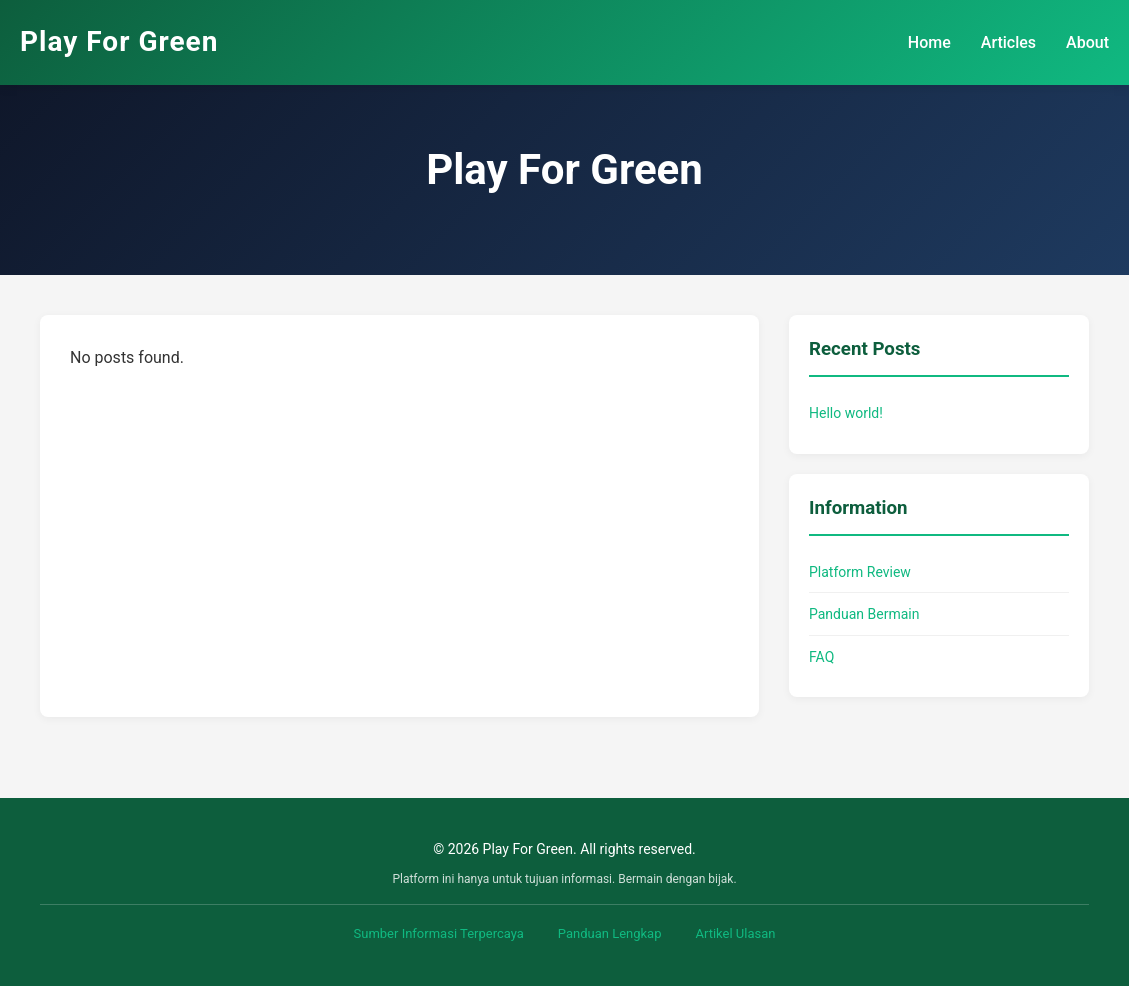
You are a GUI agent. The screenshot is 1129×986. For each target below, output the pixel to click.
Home (929, 42)
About (1087, 42)
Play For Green (119, 41)
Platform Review (860, 572)
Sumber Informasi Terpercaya (439, 933)
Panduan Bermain (864, 614)
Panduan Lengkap (610, 933)
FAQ (821, 657)
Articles (1008, 42)
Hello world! (846, 413)
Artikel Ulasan (735, 933)
